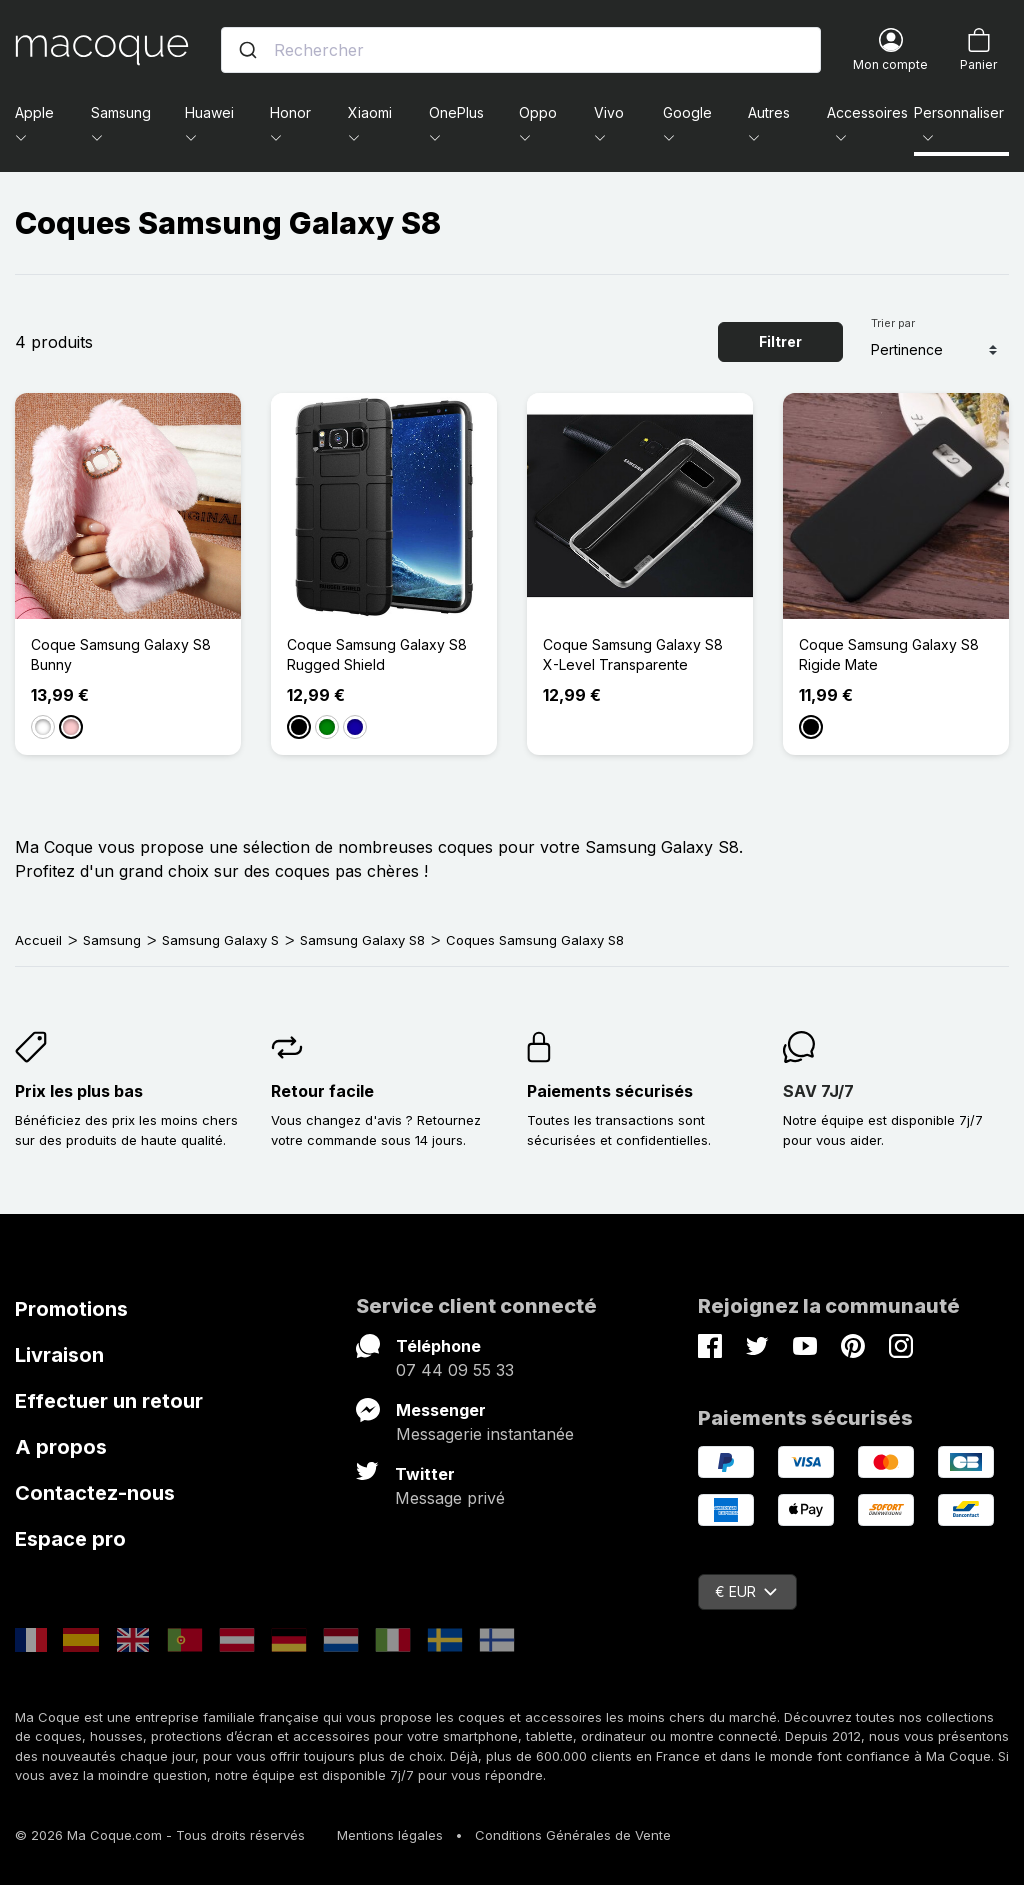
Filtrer (780, 341)
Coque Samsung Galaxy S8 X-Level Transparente (633, 654)
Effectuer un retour (109, 1401)
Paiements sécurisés (610, 1091)
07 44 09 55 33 (455, 1370)
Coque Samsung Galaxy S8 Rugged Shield (377, 654)
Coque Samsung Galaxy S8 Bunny (121, 654)
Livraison (59, 1355)
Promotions (71, 1309)
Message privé (450, 1498)
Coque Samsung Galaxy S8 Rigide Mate (889, 654)
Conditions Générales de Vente (573, 1835)
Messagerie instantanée (485, 1434)
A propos (61, 1447)
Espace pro (70, 1539)
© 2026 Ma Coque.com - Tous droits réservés (160, 1835)
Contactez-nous (95, 1493)
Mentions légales (390, 1835)
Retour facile (322, 1091)
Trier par (893, 323)
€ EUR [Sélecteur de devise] (746, 1591)
